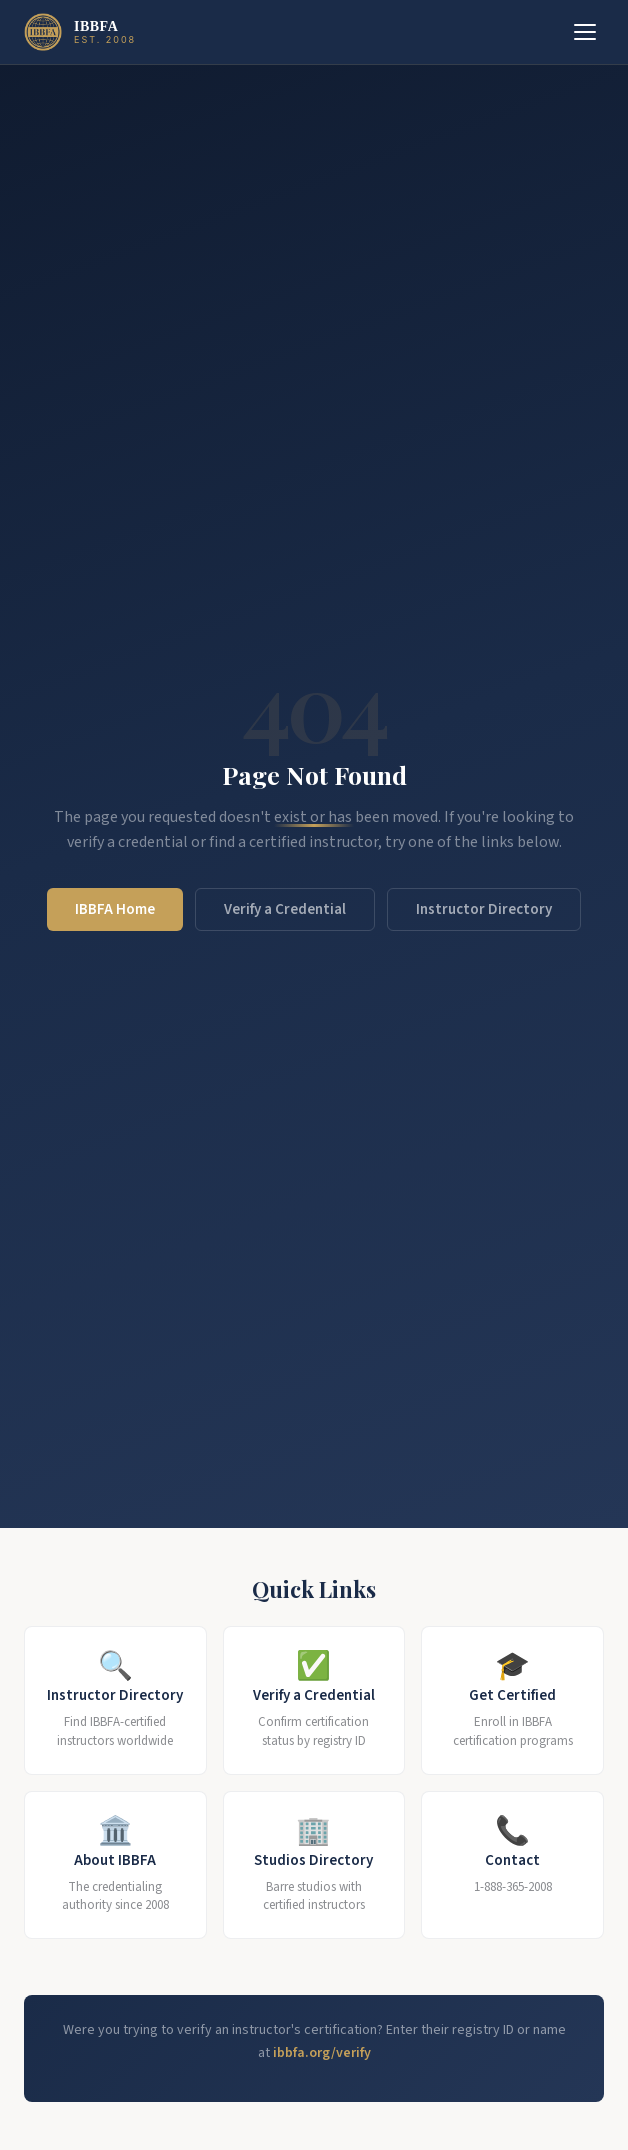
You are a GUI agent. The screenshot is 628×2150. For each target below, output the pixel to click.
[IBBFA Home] (80, 32)
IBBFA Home (115, 909)
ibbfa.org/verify (322, 2053)
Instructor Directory (484, 909)
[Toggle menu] (585, 32)
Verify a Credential (285, 909)
